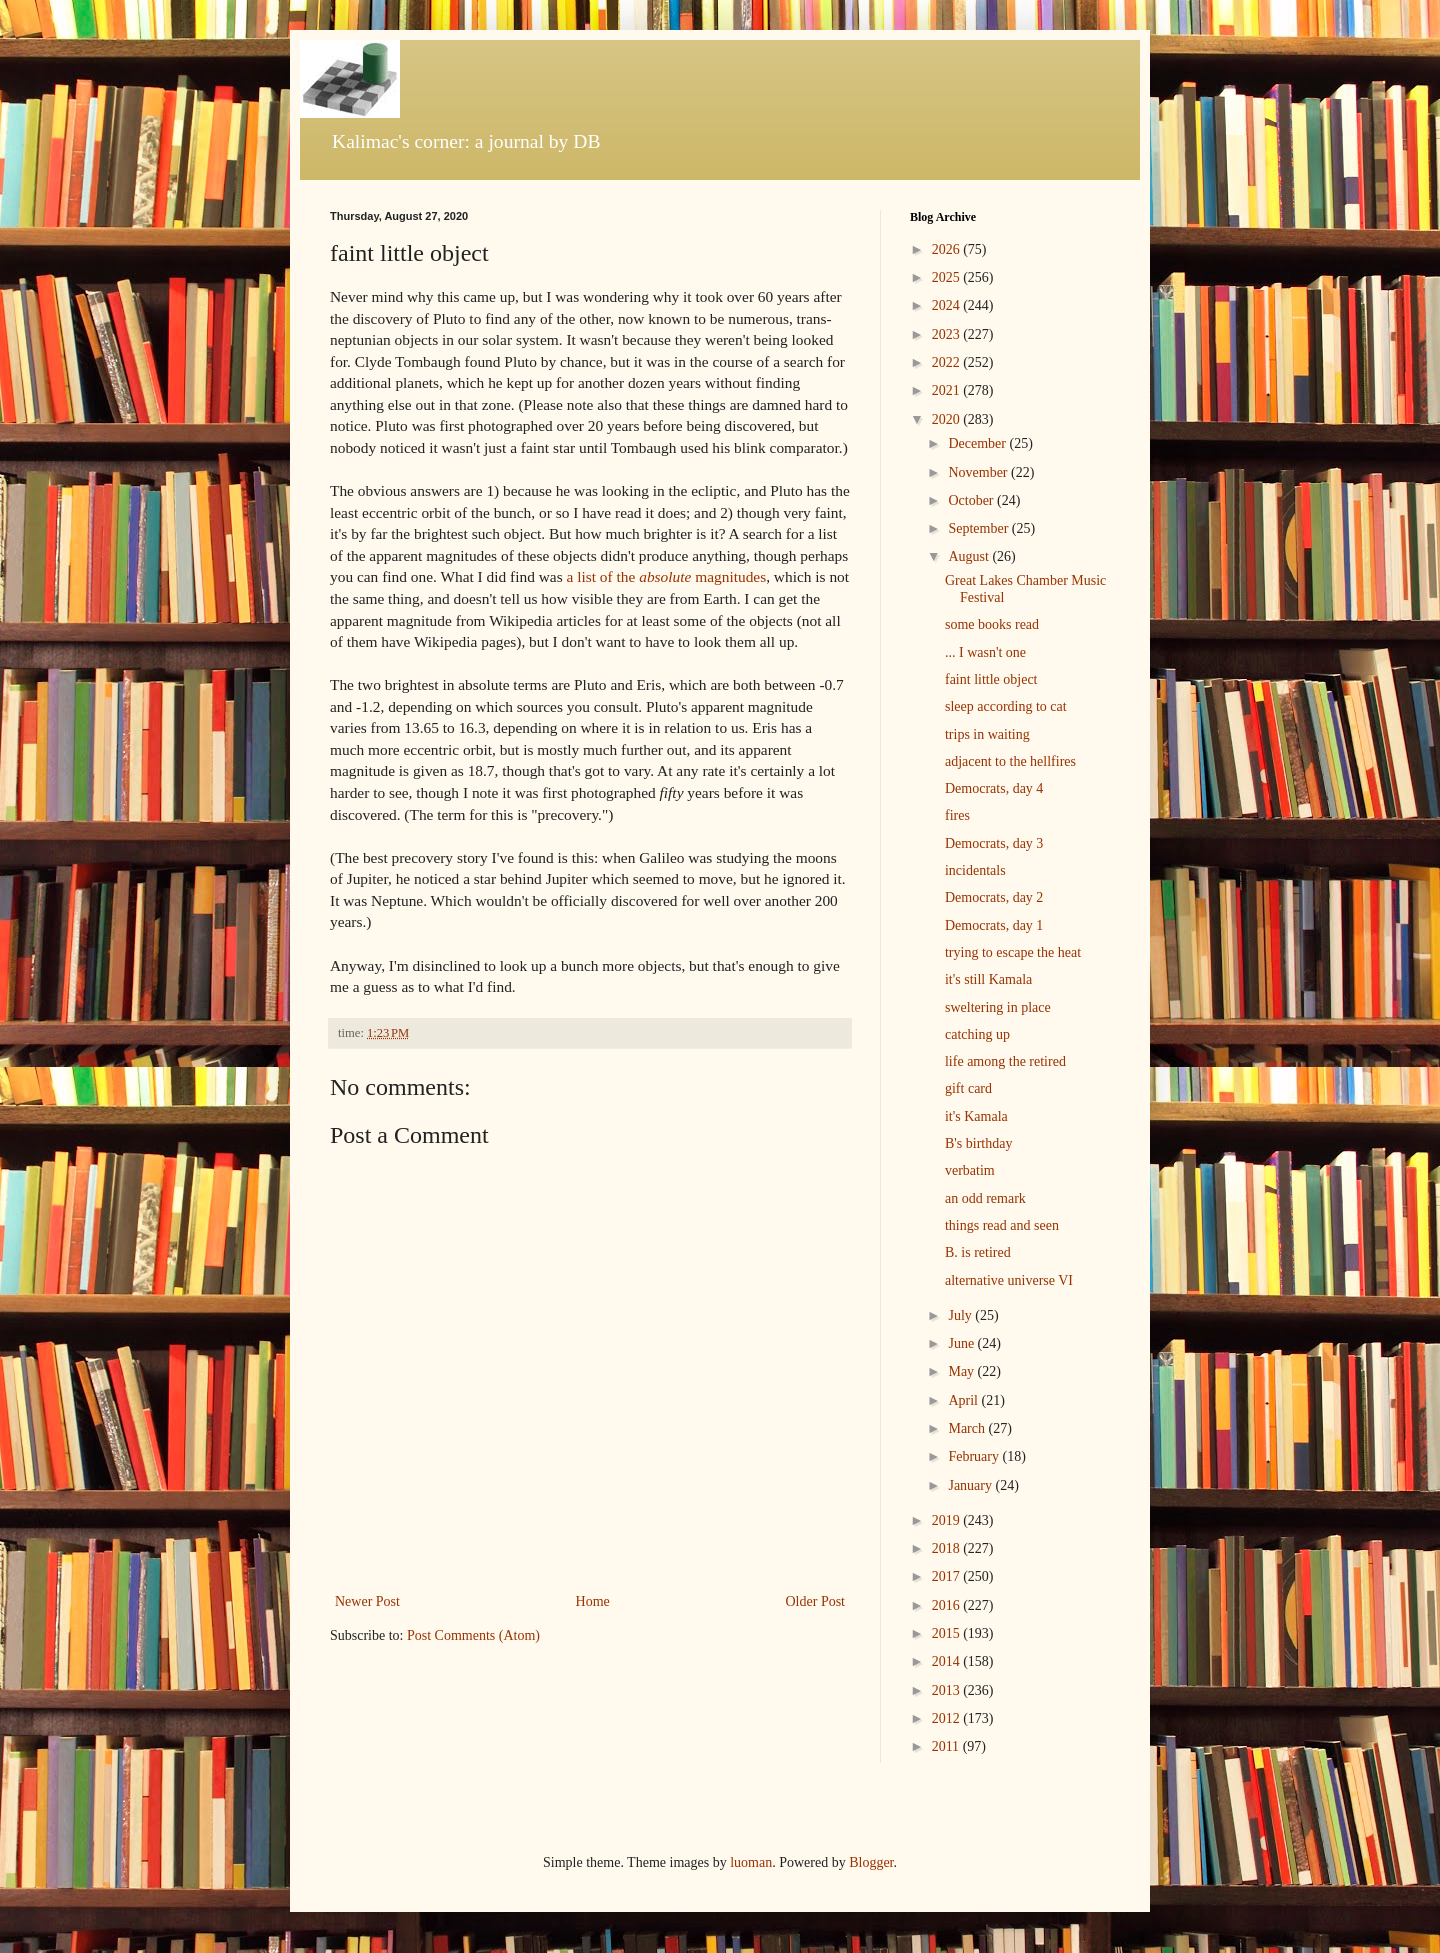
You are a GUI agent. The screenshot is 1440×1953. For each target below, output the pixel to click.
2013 (948, 1690)
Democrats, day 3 (994, 843)
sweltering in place (998, 1007)
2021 (948, 390)
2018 (948, 1548)
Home (593, 1601)
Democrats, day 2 (994, 897)
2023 (948, 334)
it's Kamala (976, 1116)
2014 (948, 1661)
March (968, 1428)
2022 (948, 362)
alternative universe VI (1009, 1280)
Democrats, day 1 (994, 925)
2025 (948, 277)
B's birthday (978, 1143)
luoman (751, 1862)
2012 (948, 1718)
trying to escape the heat (1013, 952)
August (970, 556)
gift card (968, 1088)
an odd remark (985, 1198)
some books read (992, 624)
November (979, 472)
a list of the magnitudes (667, 576)
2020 (948, 419)
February (975, 1456)
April (964, 1400)
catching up (977, 1034)
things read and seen (1002, 1225)
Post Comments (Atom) (473, 1635)
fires (957, 815)
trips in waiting (987, 734)
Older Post (816, 1601)
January (971, 1485)
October (972, 500)
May (962, 1371)
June (962, 1343)
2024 (948, 305)
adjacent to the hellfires (1010, 761)
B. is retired (978, 1252)
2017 (948, 1576)
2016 (948, 1605)
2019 (948, 1520)
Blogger (871, 1862)
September (979, 528)
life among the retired (1005, 1061)
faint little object (991, 679)
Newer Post (367, 1601)
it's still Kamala (988, 979)
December (978, 443)
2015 (948, 1633)
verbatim (970, 1170)
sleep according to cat (1006, 706)
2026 (948, 249)
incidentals (975, 870)
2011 (947, 1746)
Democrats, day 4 (994, 788)
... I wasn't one (985, 652)
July (961, 1315)
